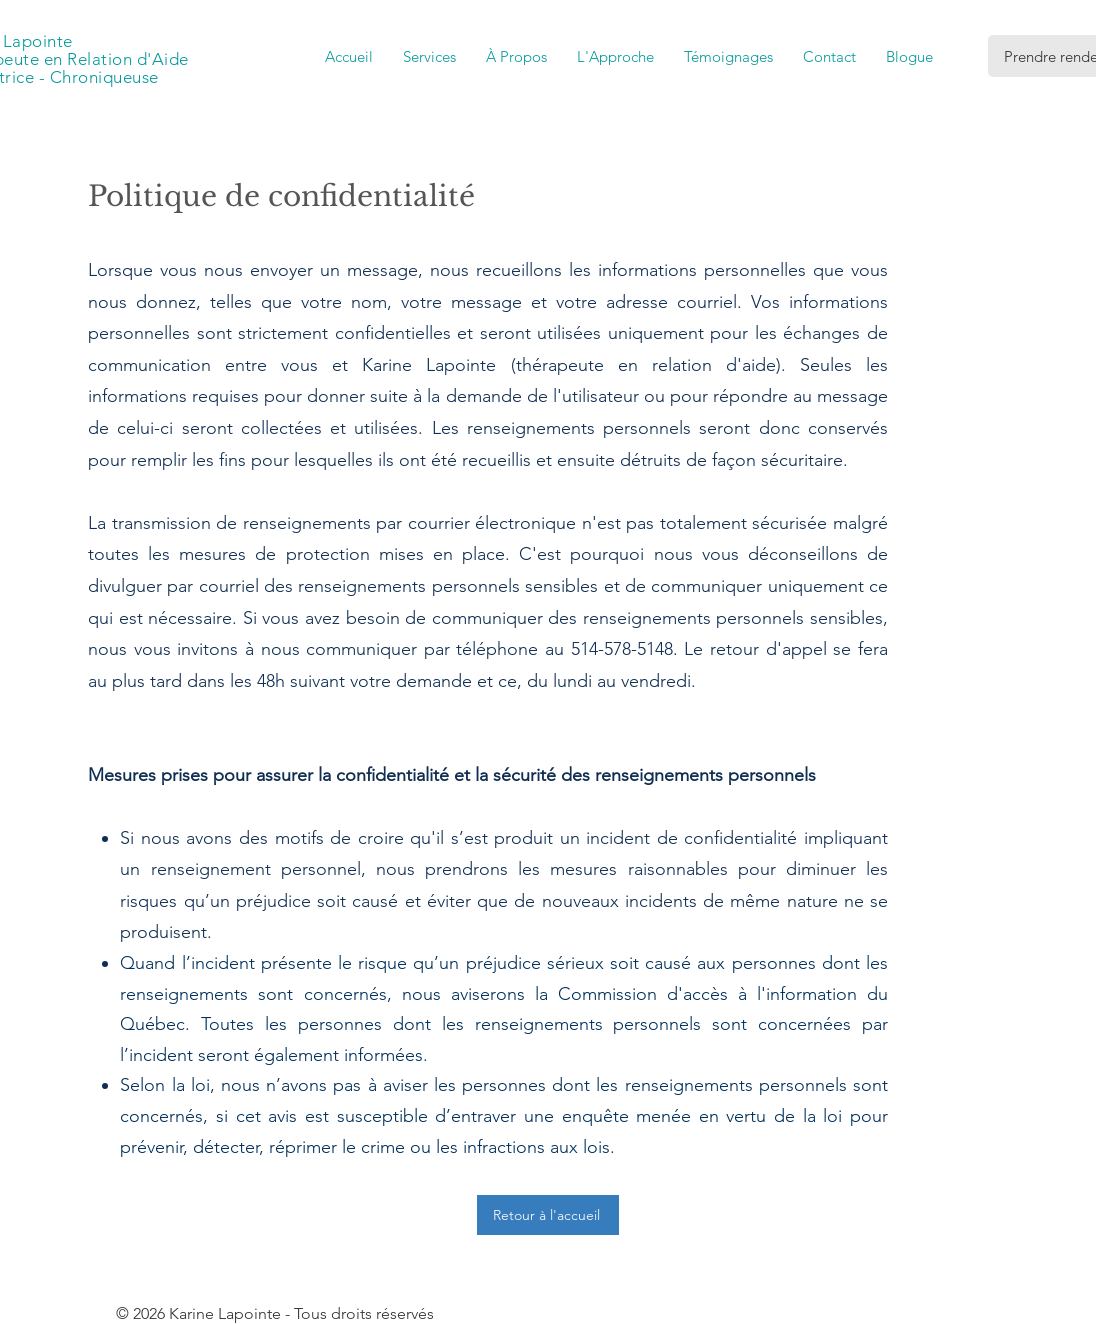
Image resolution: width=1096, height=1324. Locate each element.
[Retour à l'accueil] (548, 1215)
